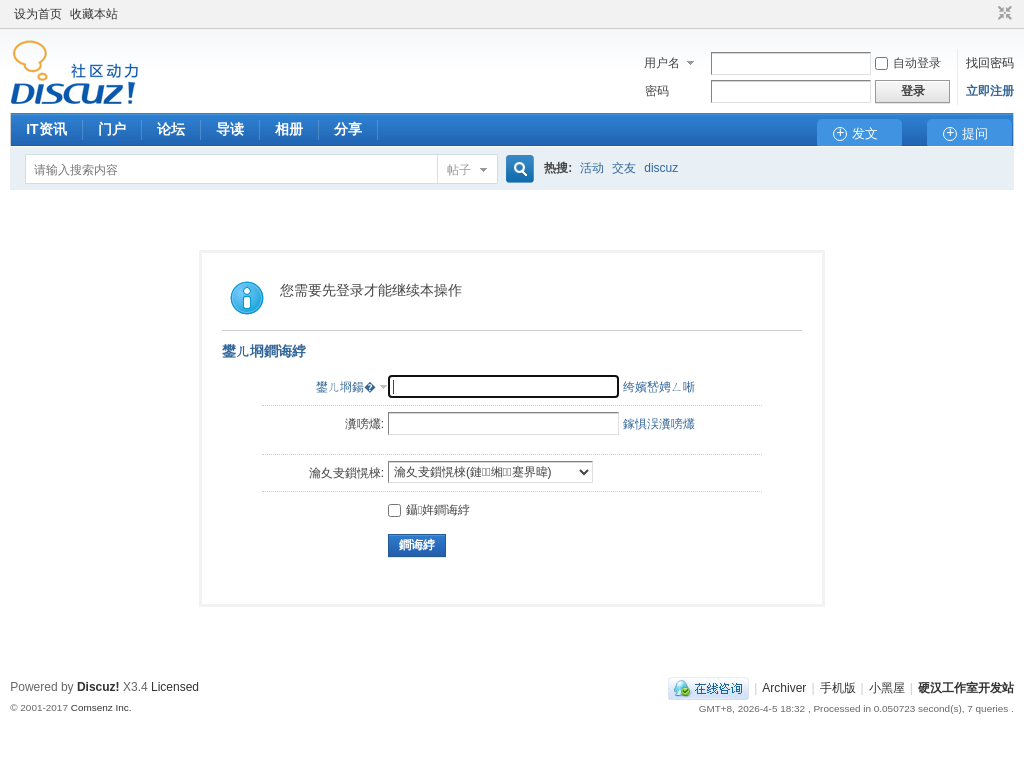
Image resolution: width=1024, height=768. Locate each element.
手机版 (838, 688)
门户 (112, 129)
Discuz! (98, 687)
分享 (348, 129)
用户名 (662, 63)
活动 (592, 168)
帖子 (459, 170)
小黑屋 (887, 688)
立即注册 (990, 91)
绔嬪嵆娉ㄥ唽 (659, 387)
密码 (657, 91)
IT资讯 (46, 129)
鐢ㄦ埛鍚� (346, 387)
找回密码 (990, 63)
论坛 (171, 129)
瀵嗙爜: (364, 424)
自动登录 (908, 63)
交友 (624, 168)
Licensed (175, 687)
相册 (289, 129)
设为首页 (38, 14)
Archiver (784, 688)
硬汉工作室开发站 (966, 688)
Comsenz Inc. (101, 707)
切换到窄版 (1002, 14)
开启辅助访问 (986, 14)
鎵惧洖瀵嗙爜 (659, 424)
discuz (661, 168)
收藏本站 (94, 14)
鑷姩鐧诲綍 (429, 510)
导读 (230, 129)
